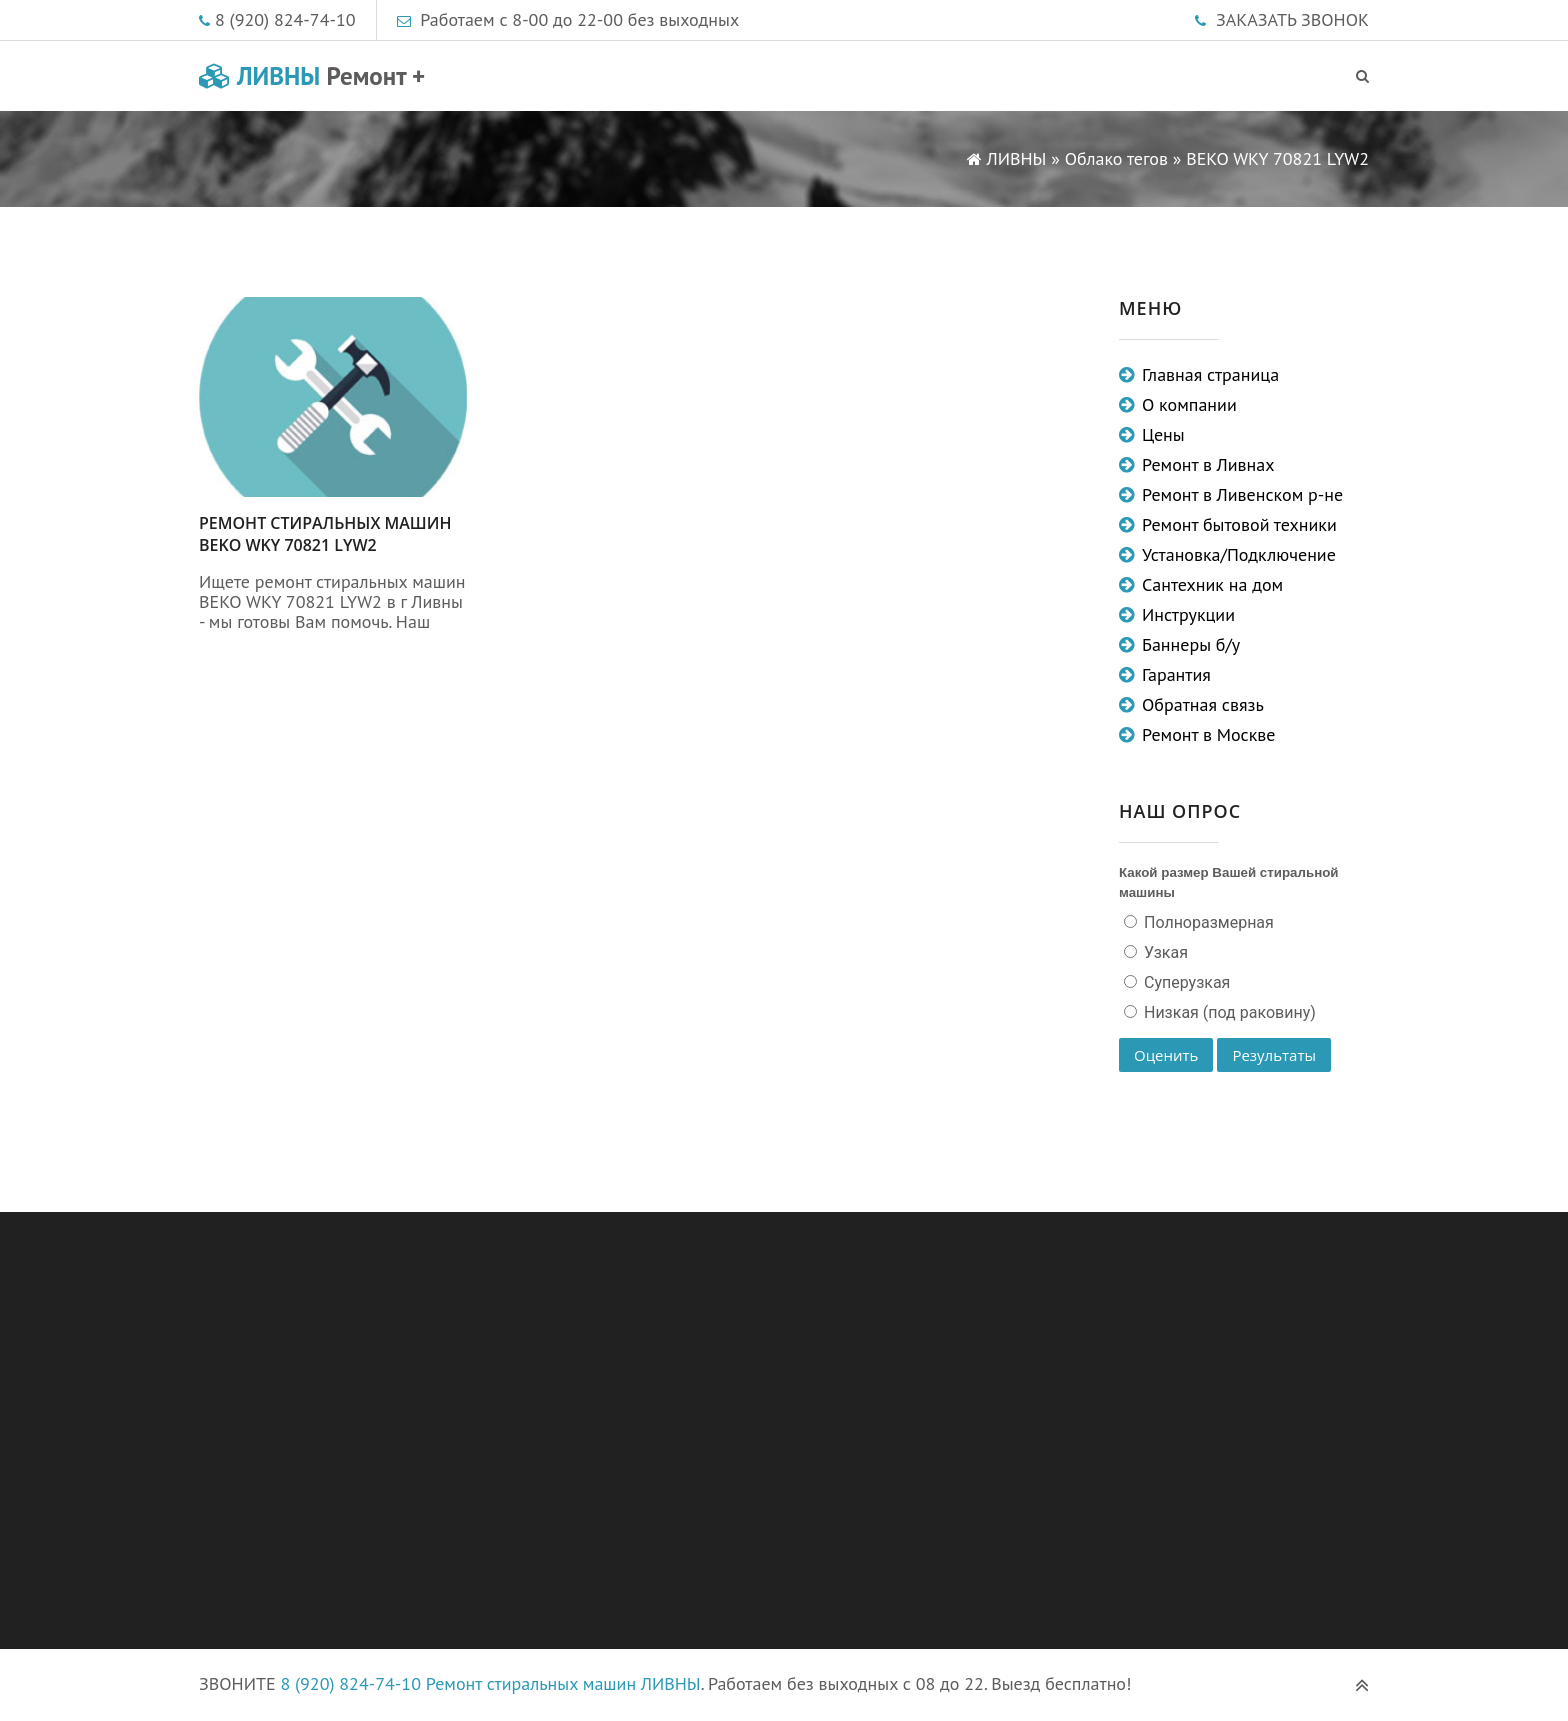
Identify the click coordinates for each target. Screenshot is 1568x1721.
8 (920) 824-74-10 (285, 19)
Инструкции (1188, 614)
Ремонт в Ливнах (1208, 464)
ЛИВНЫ (312, 76)
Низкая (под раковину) (1228, 1012)
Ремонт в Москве (1208, 734)
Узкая (1164, 952)
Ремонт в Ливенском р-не (1242, 494)
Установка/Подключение (1239, 554)
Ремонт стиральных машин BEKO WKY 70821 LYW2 (325, 534)
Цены (1163, 434)
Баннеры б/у (1191, 644)
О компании (1189, 404)
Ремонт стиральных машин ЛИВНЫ (563, 1683)
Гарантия (1176, 674)
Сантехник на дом (1212, 584)
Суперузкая (1185, 982)
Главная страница (1210, 374)
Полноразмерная (1207, 922)
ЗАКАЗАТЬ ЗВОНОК (1292, 19)
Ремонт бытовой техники (1239, 524)
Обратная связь (1203, 704)
